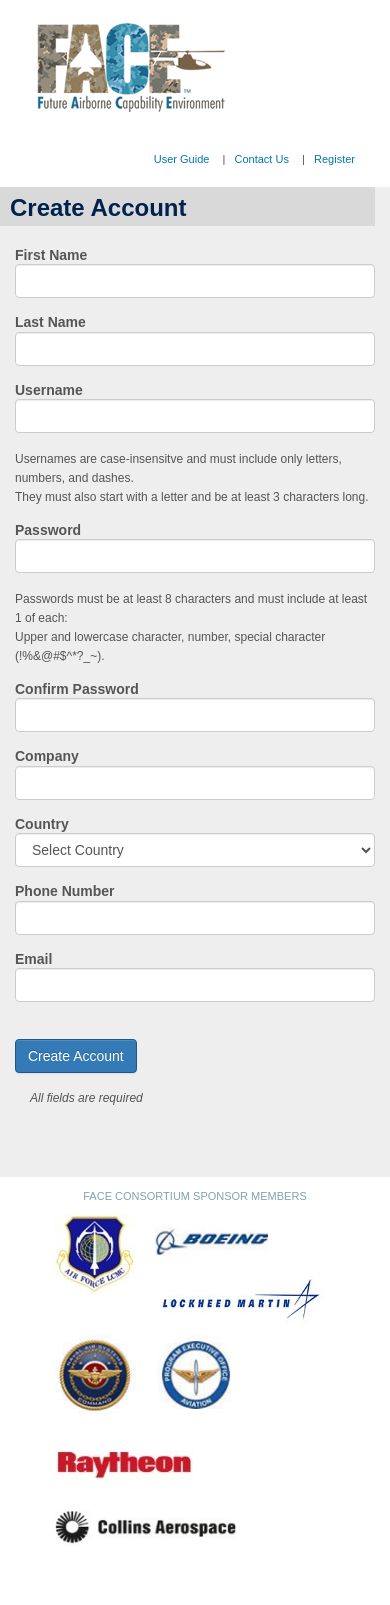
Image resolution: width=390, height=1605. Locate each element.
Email (33, 959)
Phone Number (65, 891)
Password (48, 530)
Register (334, 159)
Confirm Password (77, 689)
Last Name (50, 322)
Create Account (76, 1056)
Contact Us (261, 159)
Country (42, 824)
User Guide (182, 159)
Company (47, 756)
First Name (51, 255)
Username (49, 390)
